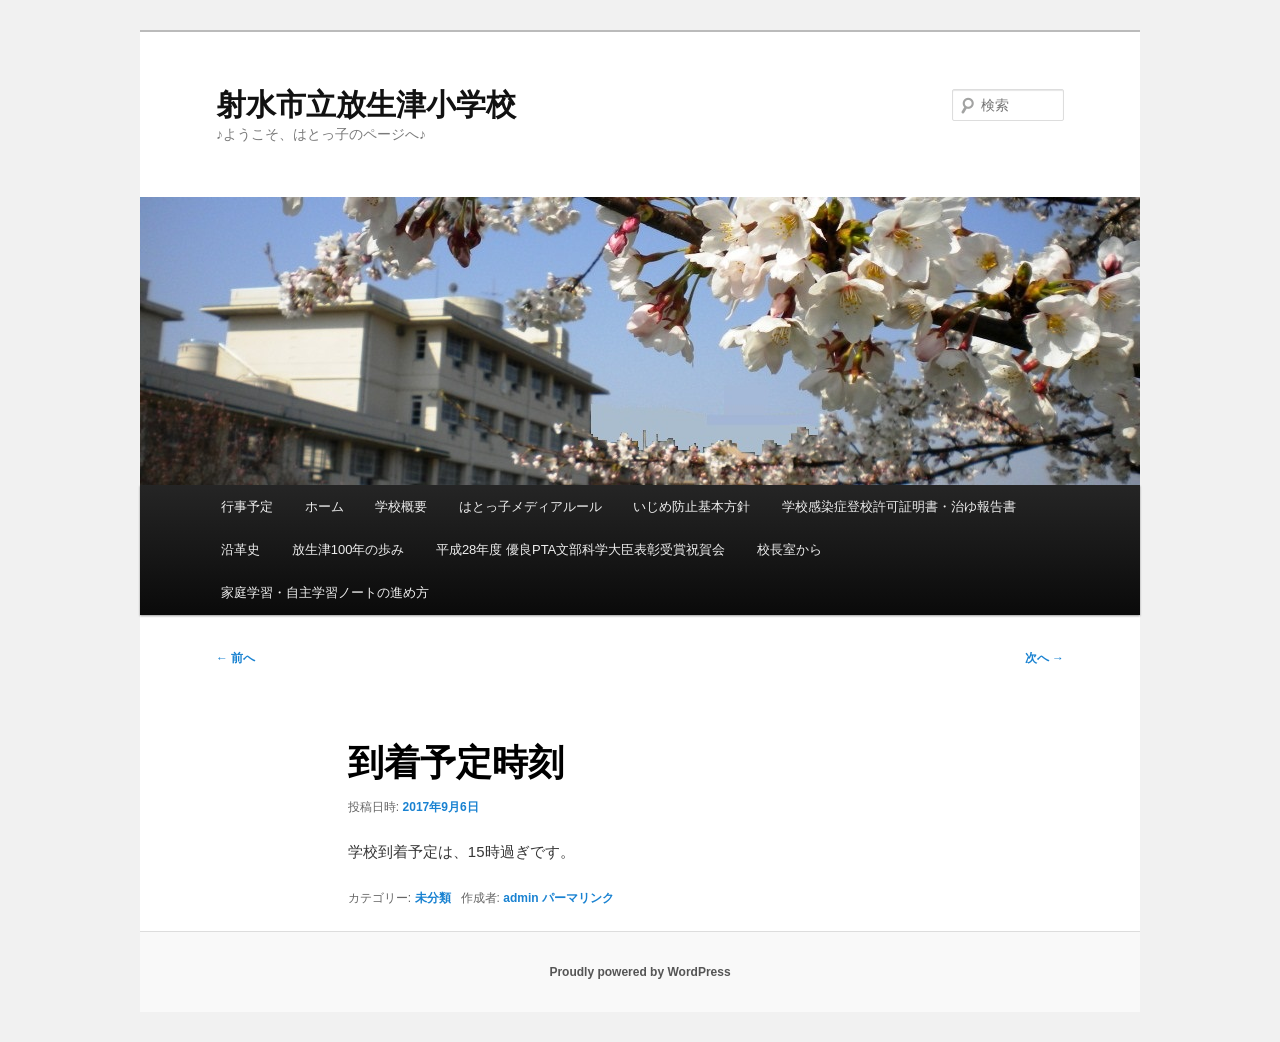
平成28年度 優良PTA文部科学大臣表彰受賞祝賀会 (580, 549)
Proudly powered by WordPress (639, 972)
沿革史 (240, 549)
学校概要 (401, 506)
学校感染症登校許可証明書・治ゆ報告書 (899, 506)
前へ (235, 658)
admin (520, 898)
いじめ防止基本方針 (691, 506)
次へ (1044, 658)
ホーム (324, 506)
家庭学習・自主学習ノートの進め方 (325, 592)
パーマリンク (578, 898)
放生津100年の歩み (348, 549)
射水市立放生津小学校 (366, 104)
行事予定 (247, 506)
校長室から (789, 549)
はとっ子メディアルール (530, 506)
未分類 (433, 898)
